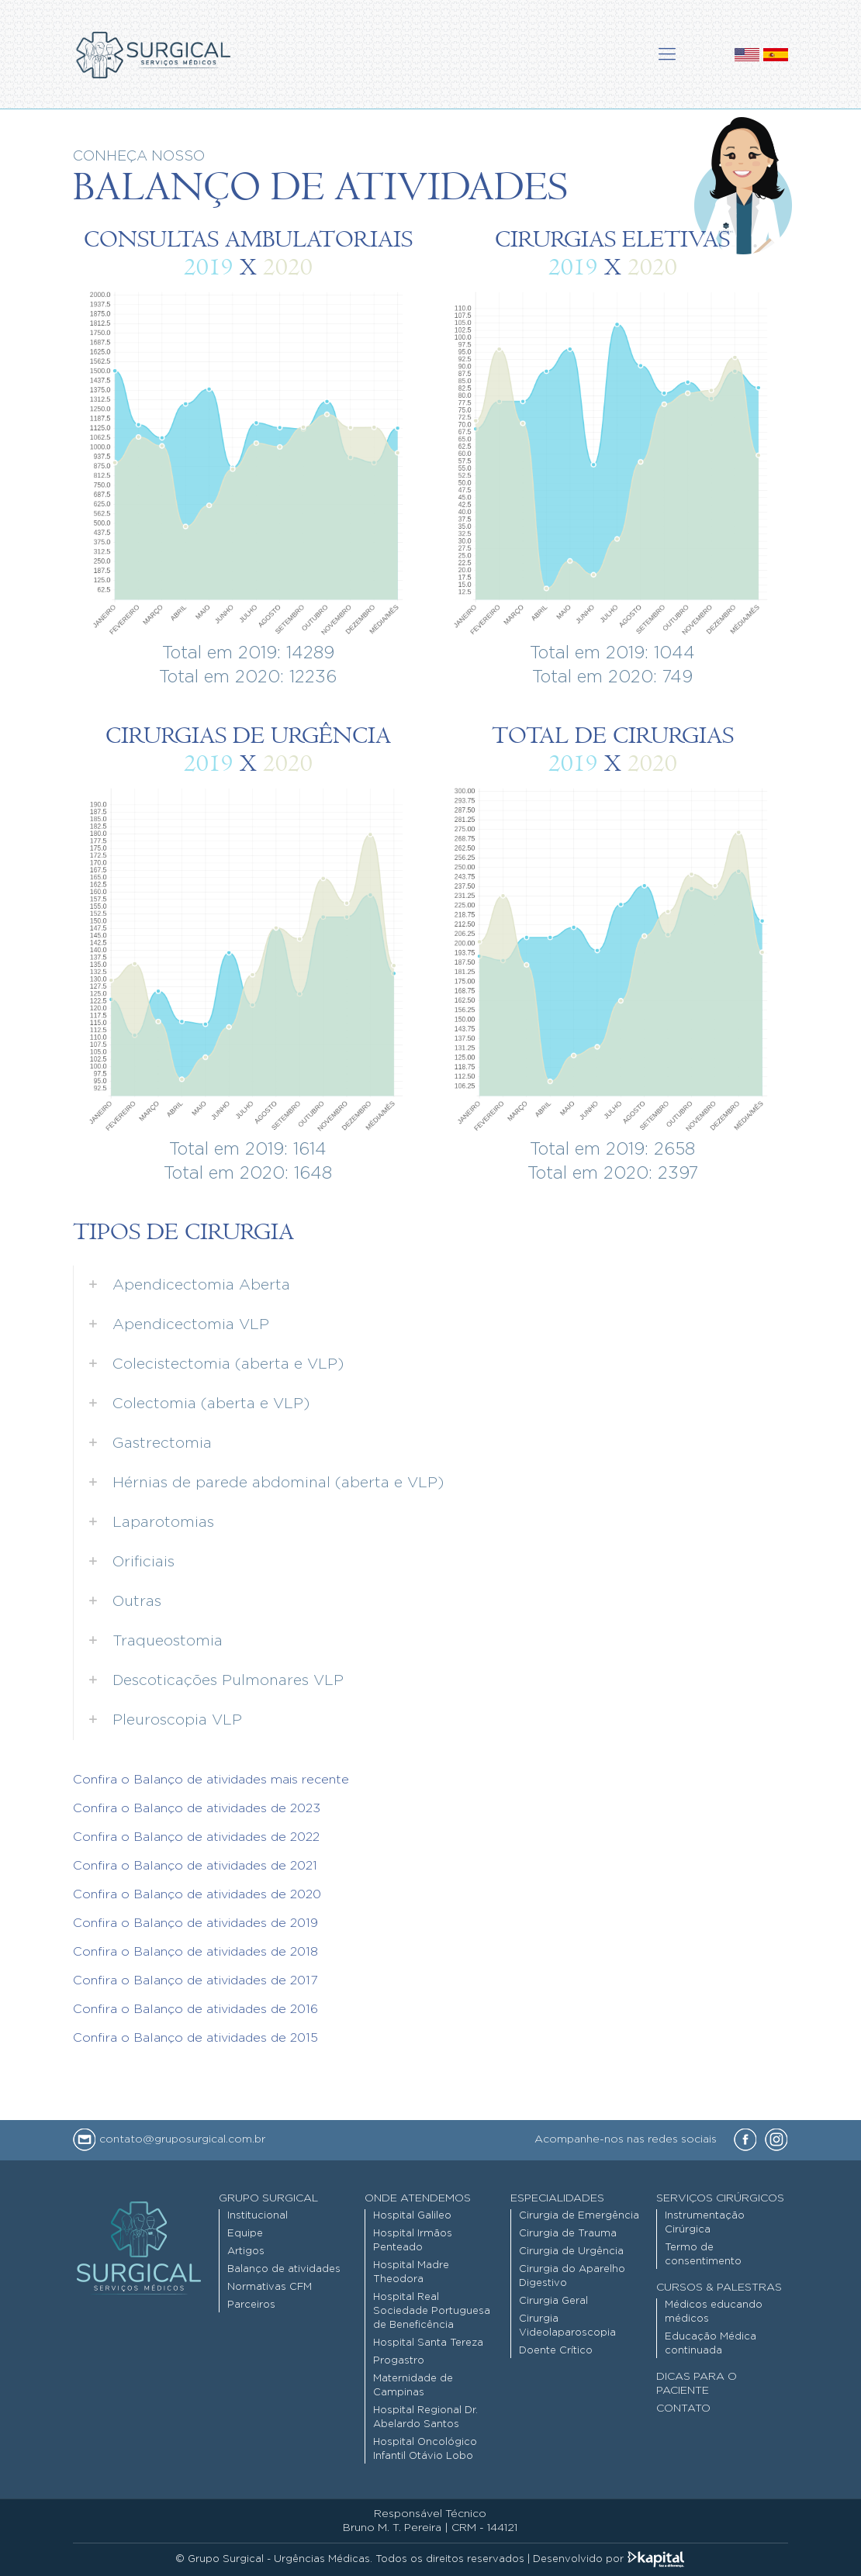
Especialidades (557, 2198)
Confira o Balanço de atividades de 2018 (195, 1952)
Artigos (246, 2251)
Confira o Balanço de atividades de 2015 (195, 2038)
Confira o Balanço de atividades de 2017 (195, 1980)
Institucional (257, 2216)
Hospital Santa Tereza (428, 2343)
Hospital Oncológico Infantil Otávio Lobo (425, 2449)
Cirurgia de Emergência (579, 2216)
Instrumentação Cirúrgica (705, 2223)
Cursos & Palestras (719, 2287)
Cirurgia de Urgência (571, 2251)
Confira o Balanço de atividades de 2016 (195, 2009)
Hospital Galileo (412, 2216)
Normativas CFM (269, 2287)
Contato (683, 2408)
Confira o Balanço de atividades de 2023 (196, 1808)
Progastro (398, 2361)
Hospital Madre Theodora (411, 2272)
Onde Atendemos (418, 2198)
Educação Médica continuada (710, 2344)
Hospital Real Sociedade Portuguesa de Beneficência (431, 2311)
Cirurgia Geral (553, 2301)
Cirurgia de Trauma (568, 2234)
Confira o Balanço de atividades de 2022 (196, 1837)
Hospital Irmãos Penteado (412, 2241)
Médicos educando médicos (713, 2312)
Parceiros (251, 2305)
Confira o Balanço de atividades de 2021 (195, 1865)
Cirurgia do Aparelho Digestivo (572, 2276)
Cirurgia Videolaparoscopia (567, 2326)
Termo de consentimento (703, 2255)
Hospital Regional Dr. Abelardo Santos (425, 2417)
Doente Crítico (556, 2351)
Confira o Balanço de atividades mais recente (211, 1779)
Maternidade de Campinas (413, 2386)
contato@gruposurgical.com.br (169, 2139)
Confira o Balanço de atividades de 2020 (197, 1894)
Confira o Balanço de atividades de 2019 (195, 1923)
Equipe (245, 2234)
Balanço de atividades (284, 2269)
